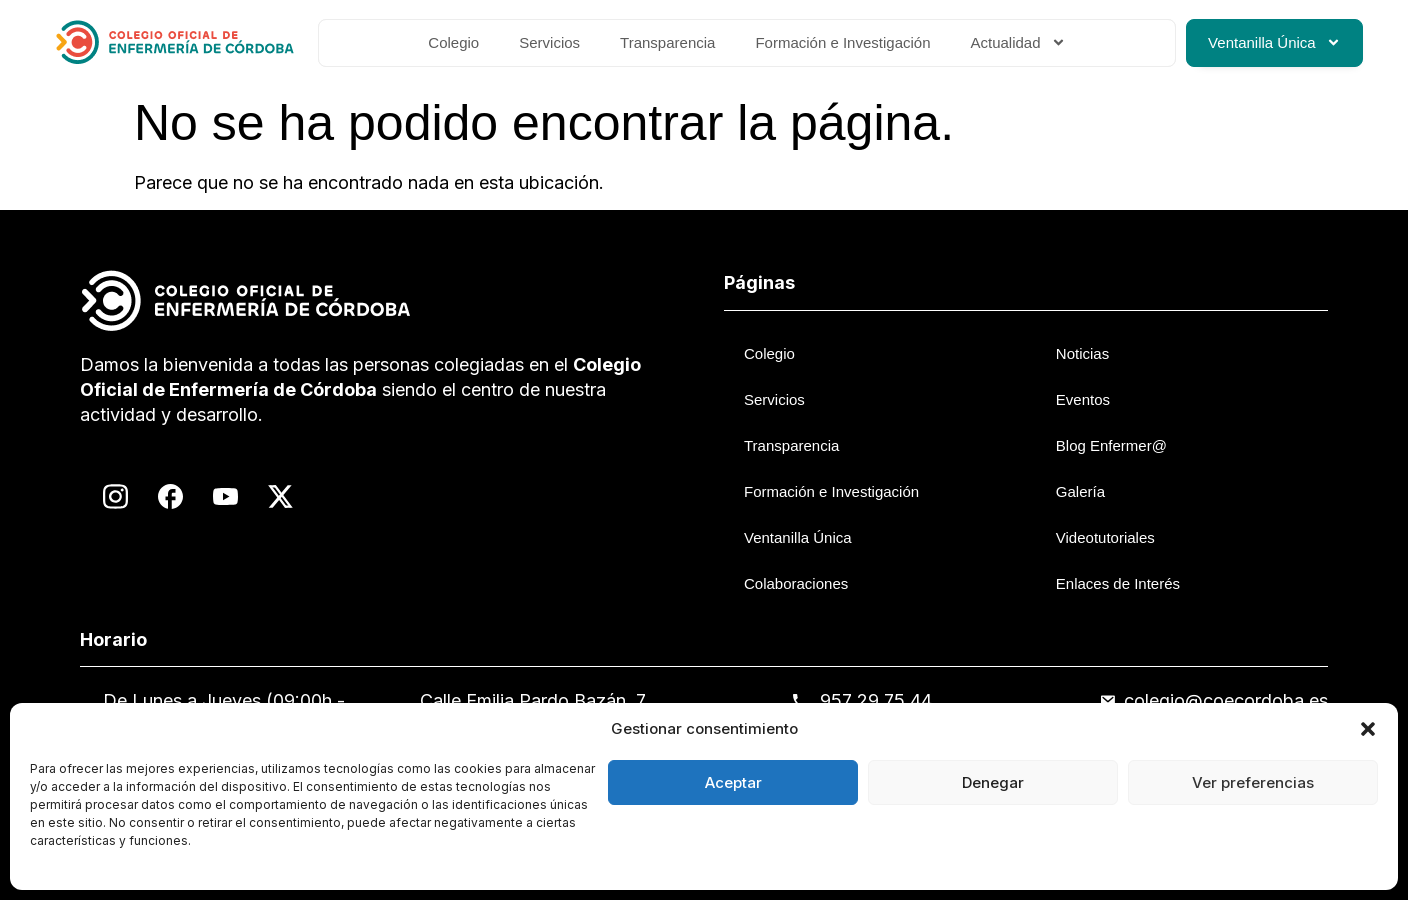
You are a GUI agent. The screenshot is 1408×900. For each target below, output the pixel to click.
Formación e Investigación (842, 42)
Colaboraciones (796, 583)
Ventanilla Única (1274, 42)
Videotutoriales (1105, 537)
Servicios (549, 42)
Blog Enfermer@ (1111, 445)
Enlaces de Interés (1118, 583)
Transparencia (667, 42)
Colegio (453, 42)
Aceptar (733, 782)
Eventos (1083, 399)
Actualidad (1018, 42)
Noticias (1082, 353)
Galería (1080, 491)
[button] (1368, 729)
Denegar (993, 782)
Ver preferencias (1253, 782)
